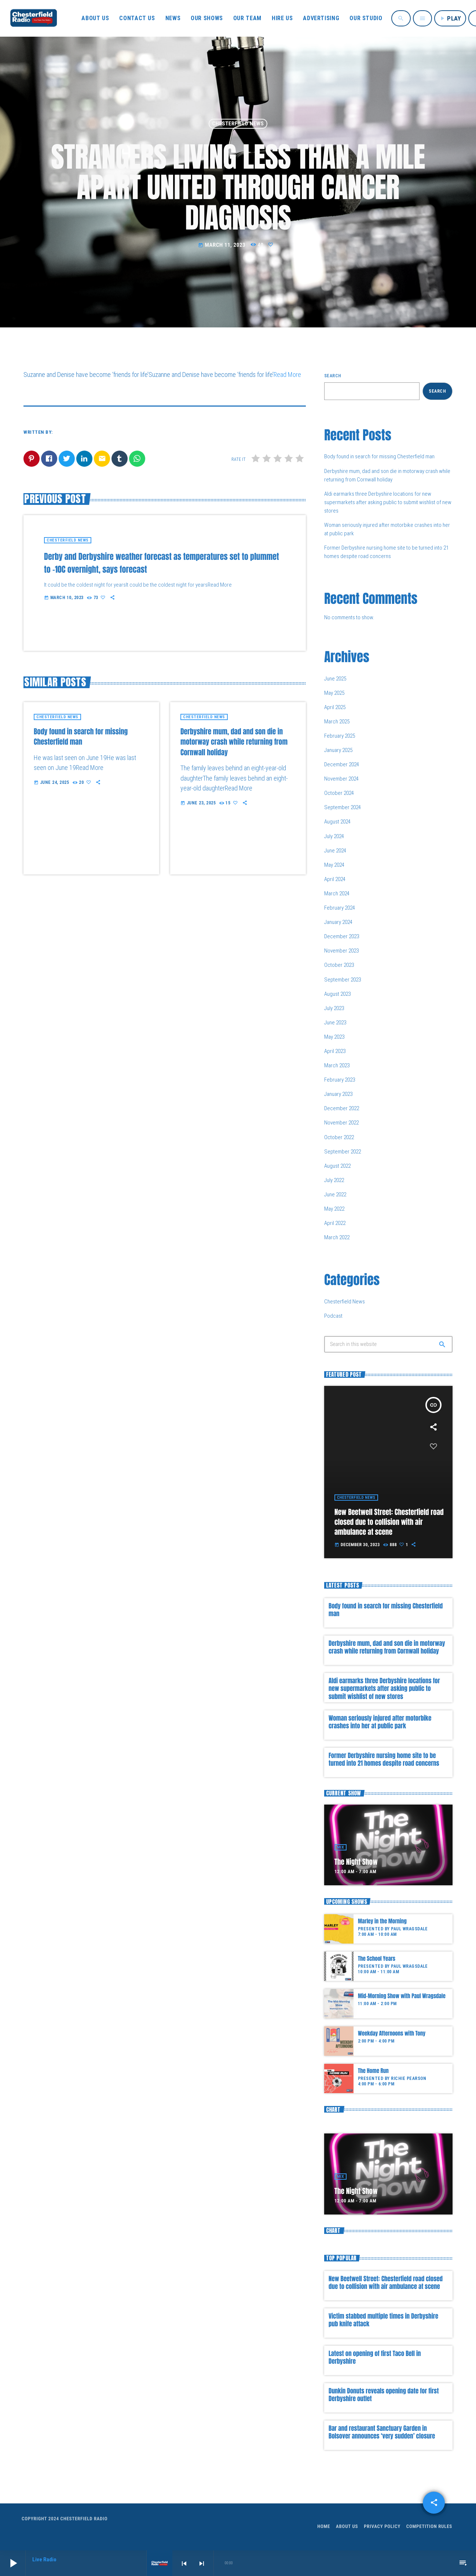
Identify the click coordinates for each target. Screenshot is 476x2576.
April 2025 (334, 707)
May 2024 (334, 865)
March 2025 (336, 721)
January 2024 (338, 922)
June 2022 (335, 1194)
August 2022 (337, 1166)
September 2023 (342, 979)
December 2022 (341, 1108)
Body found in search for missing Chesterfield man (379, 456)
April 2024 (334, 879)
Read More (287, 374)
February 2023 (339, 1079)
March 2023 (336, 1065)
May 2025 (334, 693)
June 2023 (335, 1022)
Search (332, 375)
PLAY (450, 18)
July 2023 (334, 1008)
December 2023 (341, 936)
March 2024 (336, 893)
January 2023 (338, 1094)
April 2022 (334, 1223)
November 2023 (341, 950)
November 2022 (341, 1122)
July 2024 (334, 836)
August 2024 (337, 821)
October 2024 (339, 793)
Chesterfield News (238, 123)
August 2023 (337, 994)
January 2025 (338, 750)
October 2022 (339, 1137)
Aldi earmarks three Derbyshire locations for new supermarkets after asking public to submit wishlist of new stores (387, 502)
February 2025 (339, 736)
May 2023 (334, 1037)
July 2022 (334, 1180)
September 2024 (342, 807)
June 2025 (335, 678)
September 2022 (342, 1151)
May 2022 (334, 1209)
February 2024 (339, 907)
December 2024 (341, 764)
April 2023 (334, 1051)
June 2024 (335, 850)
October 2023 (339, 965)
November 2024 (341, 778)
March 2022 (336, 1237)
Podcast (333, 1316)
